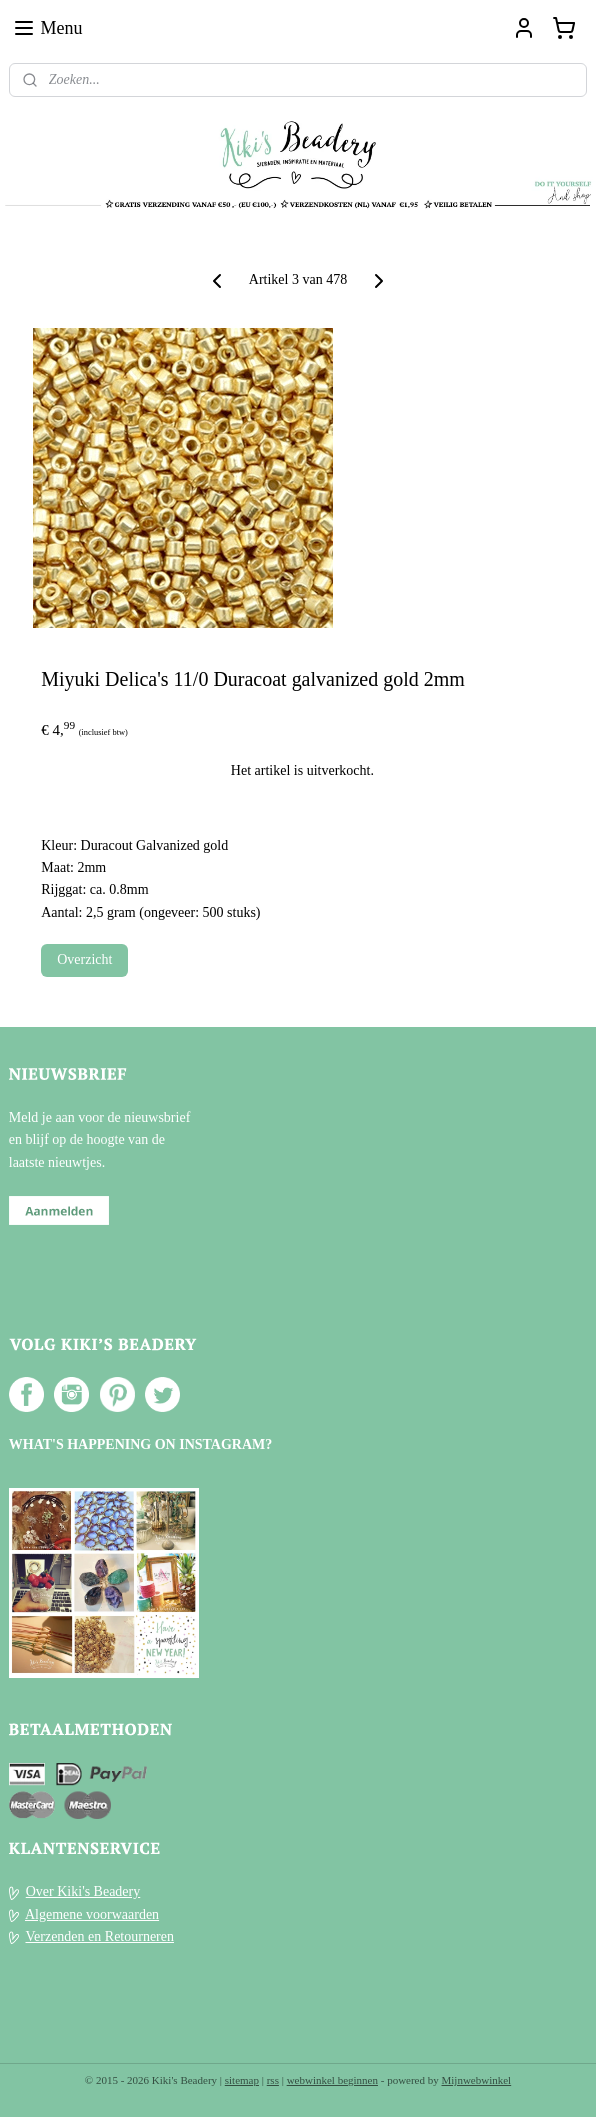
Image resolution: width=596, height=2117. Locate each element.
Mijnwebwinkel (477, 2080)
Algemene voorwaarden (92, 1914)
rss (273, 2080)
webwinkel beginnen (332, 2080)
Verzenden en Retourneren (100, 1936)
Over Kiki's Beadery (83, 1891)
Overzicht (84, 959)
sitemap (242, 2080)
